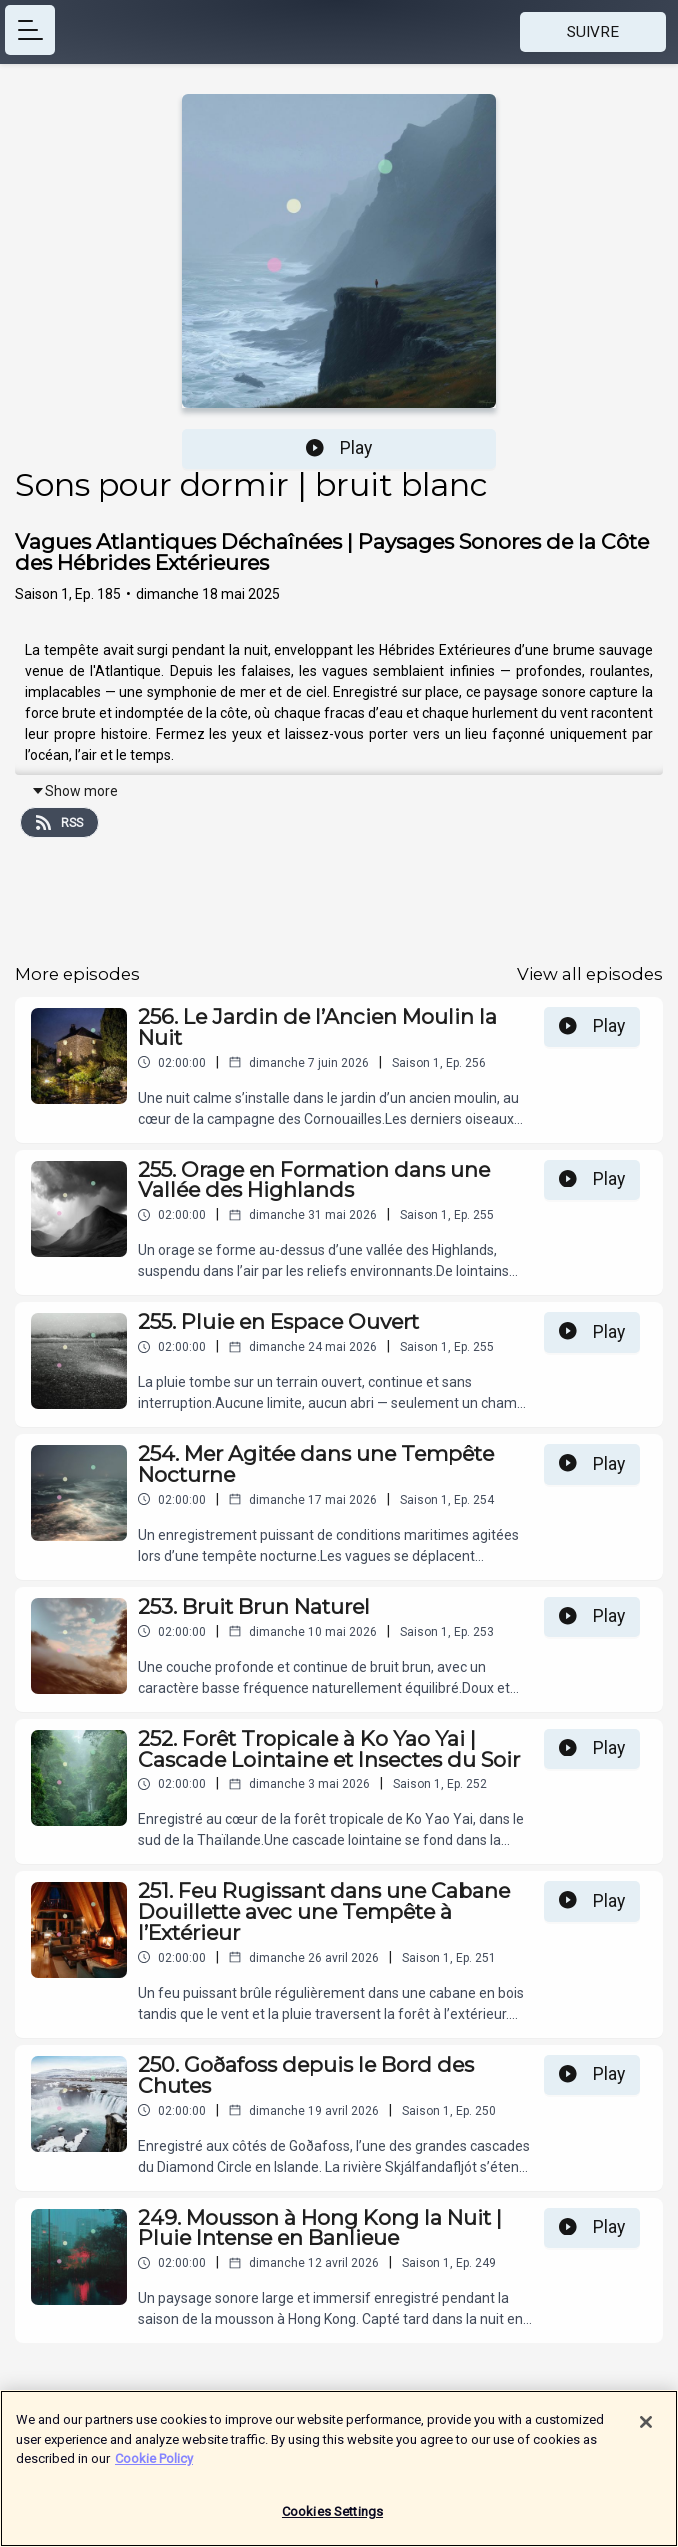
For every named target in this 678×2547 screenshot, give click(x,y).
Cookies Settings (332, 2518)
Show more (74, 791)
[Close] (646, 2429)
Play (339, 448)
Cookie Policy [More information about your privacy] (154, 2465)
